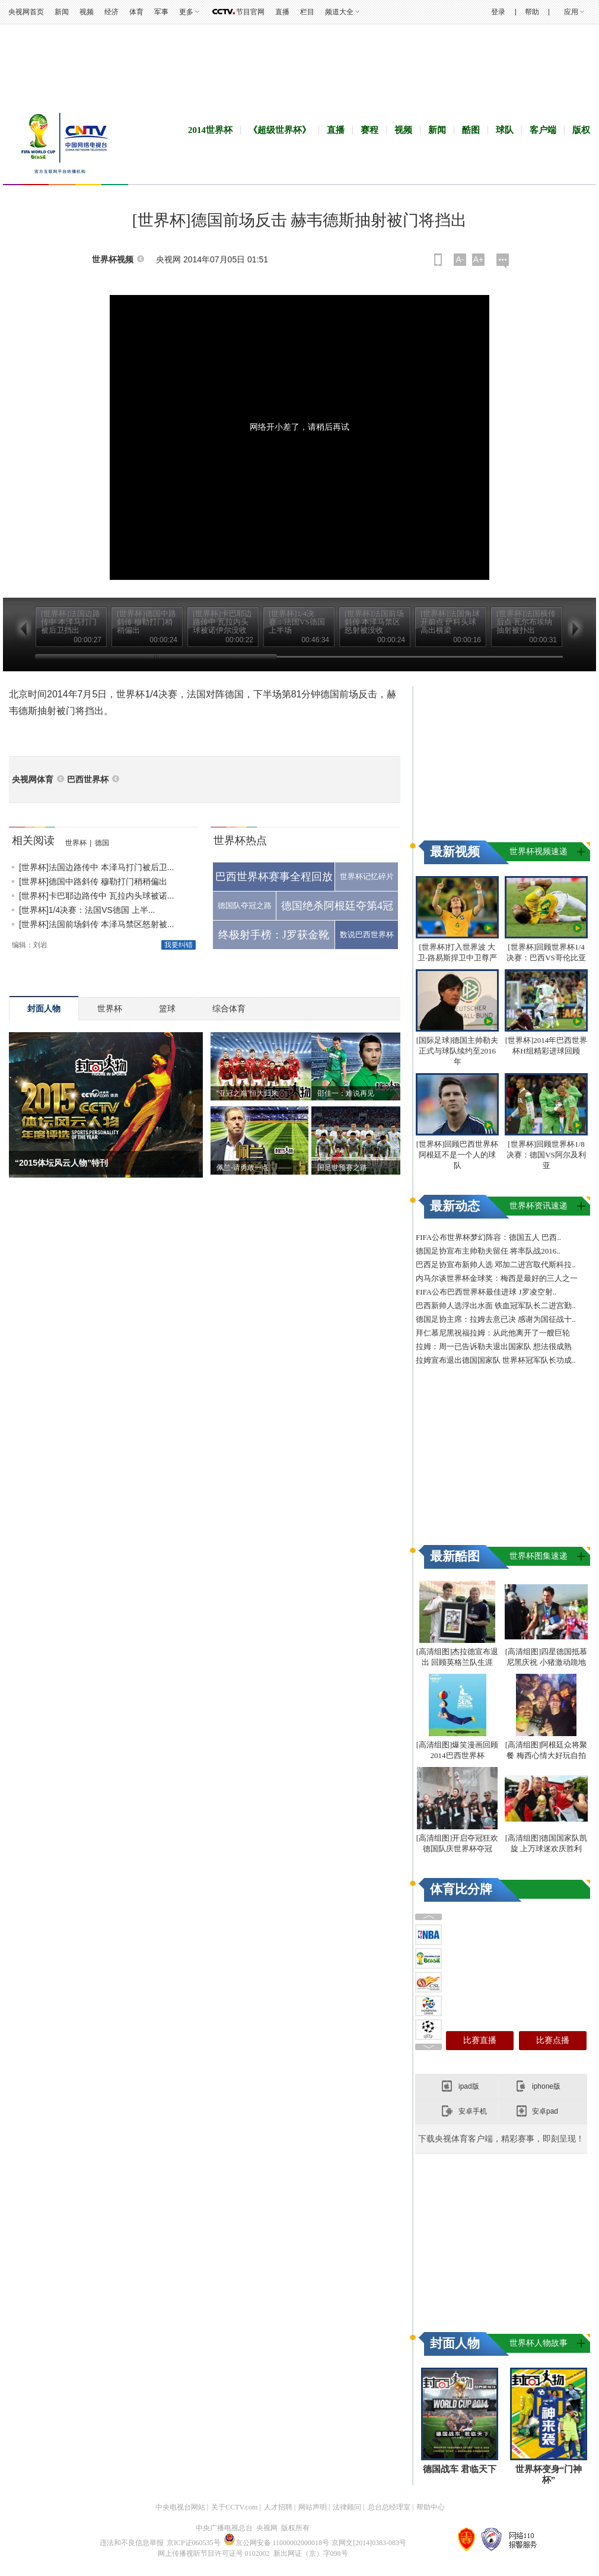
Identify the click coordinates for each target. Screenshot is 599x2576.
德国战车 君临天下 (459, 2469)
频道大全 (339, 12)
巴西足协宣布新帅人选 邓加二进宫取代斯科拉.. (496, 1264)
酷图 (471, 130)
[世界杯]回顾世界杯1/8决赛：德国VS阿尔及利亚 (546, 1155)
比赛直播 (479, 2040)
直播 (282, 12)
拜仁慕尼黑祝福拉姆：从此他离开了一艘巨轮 (493, 1332)
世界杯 (76, 843)
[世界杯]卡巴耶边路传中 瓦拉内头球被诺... (96, 895)
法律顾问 (347, 2507)
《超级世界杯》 (279, 130)
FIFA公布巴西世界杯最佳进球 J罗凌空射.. (486, 1291)
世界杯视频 (112, 259)
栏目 (307, 12)
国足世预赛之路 (342, 1167)
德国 (102, 843)
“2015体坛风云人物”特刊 (61, 1163)
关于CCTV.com (234, 2507)
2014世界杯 (210, 130)
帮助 (532, 12)
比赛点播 (552, 2040)
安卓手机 (472, 2111)
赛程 (369, 130)
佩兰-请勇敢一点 (242, 1167)
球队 (505, 130)
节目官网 (250, 12)
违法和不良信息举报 (132, 2543)
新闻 (62, 12)
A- (460, 259)
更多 (186, 12)
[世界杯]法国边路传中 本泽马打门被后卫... (96, 867)
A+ (478, 259)
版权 (581, 130)
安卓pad (545, 2111)
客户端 (543, 130)
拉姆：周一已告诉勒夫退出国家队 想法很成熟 (494, 1346)
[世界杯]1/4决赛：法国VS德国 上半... (87, 910)
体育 (136, 12)
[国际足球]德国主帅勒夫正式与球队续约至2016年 (457, 1051)
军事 (161, 12)
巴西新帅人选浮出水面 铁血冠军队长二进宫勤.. (496, 1305)
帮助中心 (430, 2507)
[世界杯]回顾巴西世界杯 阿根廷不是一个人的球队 (457, 1155)
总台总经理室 (389, 2507)
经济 (111, 12)
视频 (86, 12)
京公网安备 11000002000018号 (277, 2543)
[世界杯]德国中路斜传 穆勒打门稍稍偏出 (93, 881)
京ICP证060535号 (194, 2543)
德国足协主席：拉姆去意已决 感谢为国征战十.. (496, 1319)
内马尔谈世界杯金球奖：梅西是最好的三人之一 (497, 1278)
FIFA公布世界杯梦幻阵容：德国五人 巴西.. (488, 1237)
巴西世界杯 (88, 779)
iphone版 (546, 2086)
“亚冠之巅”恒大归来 (247, 1093)
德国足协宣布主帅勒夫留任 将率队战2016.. (488, 1250)
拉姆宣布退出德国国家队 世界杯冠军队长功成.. (496, 1360)
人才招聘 (278, 2507)
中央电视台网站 (180, 2507)
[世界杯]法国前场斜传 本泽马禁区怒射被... (96, 924)
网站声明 (312, 2507)
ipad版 (468, 2086)
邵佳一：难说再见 (345, 1093)
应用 (571, 12)
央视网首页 (26, 12)
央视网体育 (32, 779)
